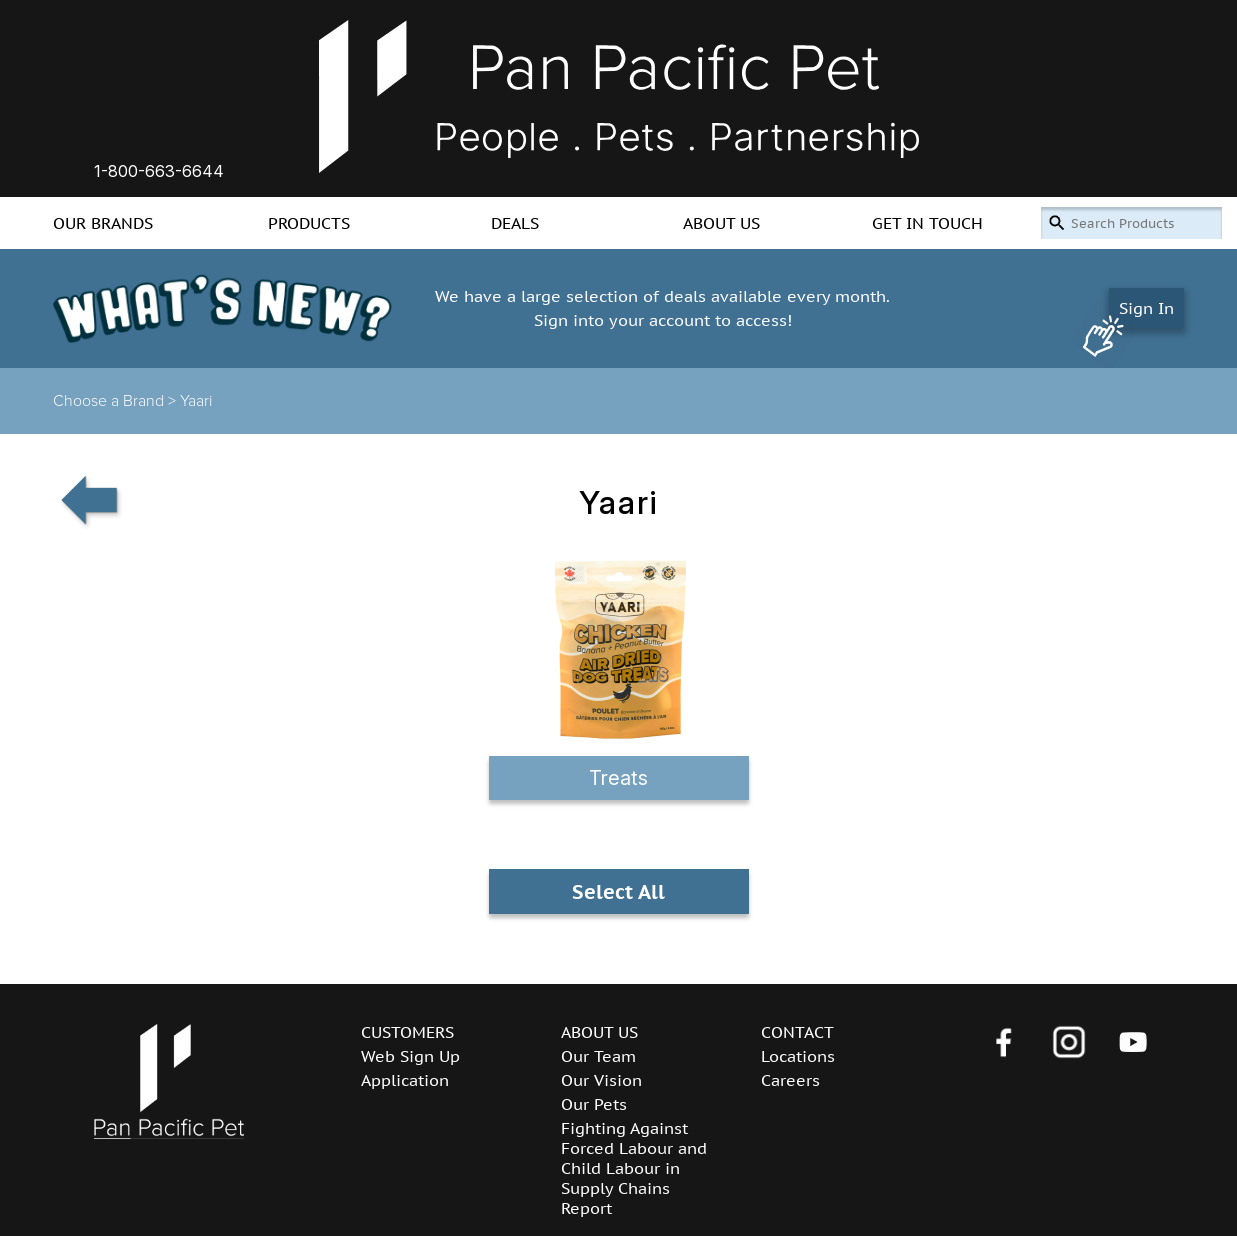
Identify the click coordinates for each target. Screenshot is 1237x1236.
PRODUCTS (309, 223)
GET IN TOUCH (927, 223)
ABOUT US (721, 223)
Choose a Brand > (116, 401)
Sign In (1146, 308)
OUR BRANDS (103, 223)
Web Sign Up (410, 1056)
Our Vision (601, 1080)
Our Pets (594, 1104)
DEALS (515, 223)
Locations (798, 1056)
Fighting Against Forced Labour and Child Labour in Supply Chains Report (634, 1168)
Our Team (598, 1056)
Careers (790, 1080)
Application (405, 1080)
